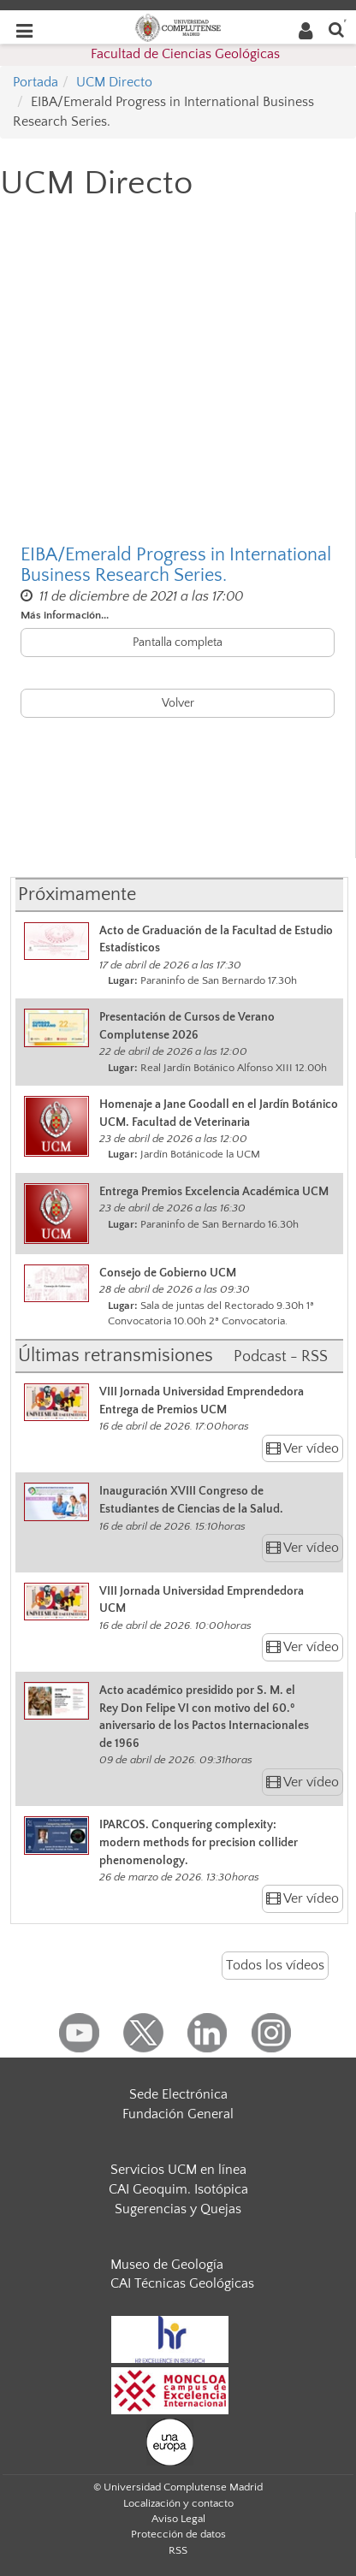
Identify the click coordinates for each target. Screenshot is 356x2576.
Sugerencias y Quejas (178, 2209)
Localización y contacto (178, 2503)
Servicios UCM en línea (178, 2169)
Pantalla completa (177, 642)
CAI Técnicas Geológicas (182, 2283)
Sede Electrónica (178, 2094)
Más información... (65, 615)
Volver (178, 703)
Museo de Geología (166, 2264)
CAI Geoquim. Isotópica (178, 2189)
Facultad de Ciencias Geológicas (185, 54)
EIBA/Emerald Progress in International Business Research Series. (176, 565)
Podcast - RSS (281, 1356)
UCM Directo (114, 82)
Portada (35, 82)
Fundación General (178, 2114)
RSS (178, 2550)
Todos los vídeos (275, 1965)
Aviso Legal (178, 2519)
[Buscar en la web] (336, 28)
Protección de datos (178, 2534)
